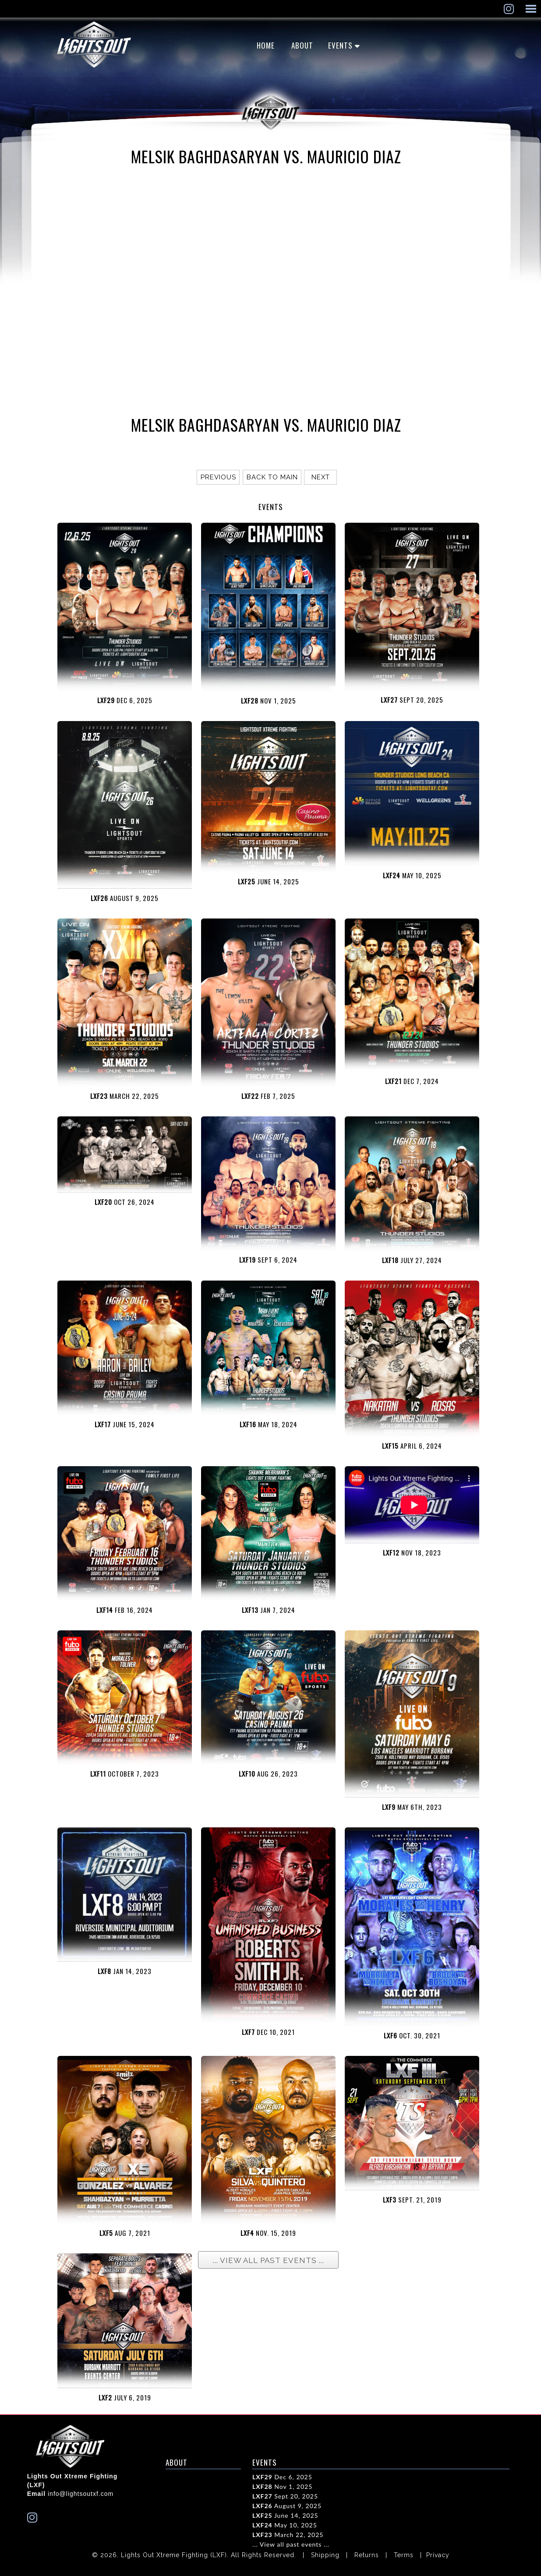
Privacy (437, 2554)
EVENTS (340, 45)
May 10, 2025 (284, 2525)
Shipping (325, 2554)
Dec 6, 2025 (282, 2477)
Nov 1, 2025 (282, 2486)
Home (266, 45)
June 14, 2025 (285, 2515)
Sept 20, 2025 (285, 2496)
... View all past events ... (290, 2544)
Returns (366, 2554)
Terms (404, 2554)
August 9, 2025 (287, 2505)
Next (320, 477)
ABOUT (302, 45)
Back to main (272, 477)
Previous (218, 477)
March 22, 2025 (288, 2534)
